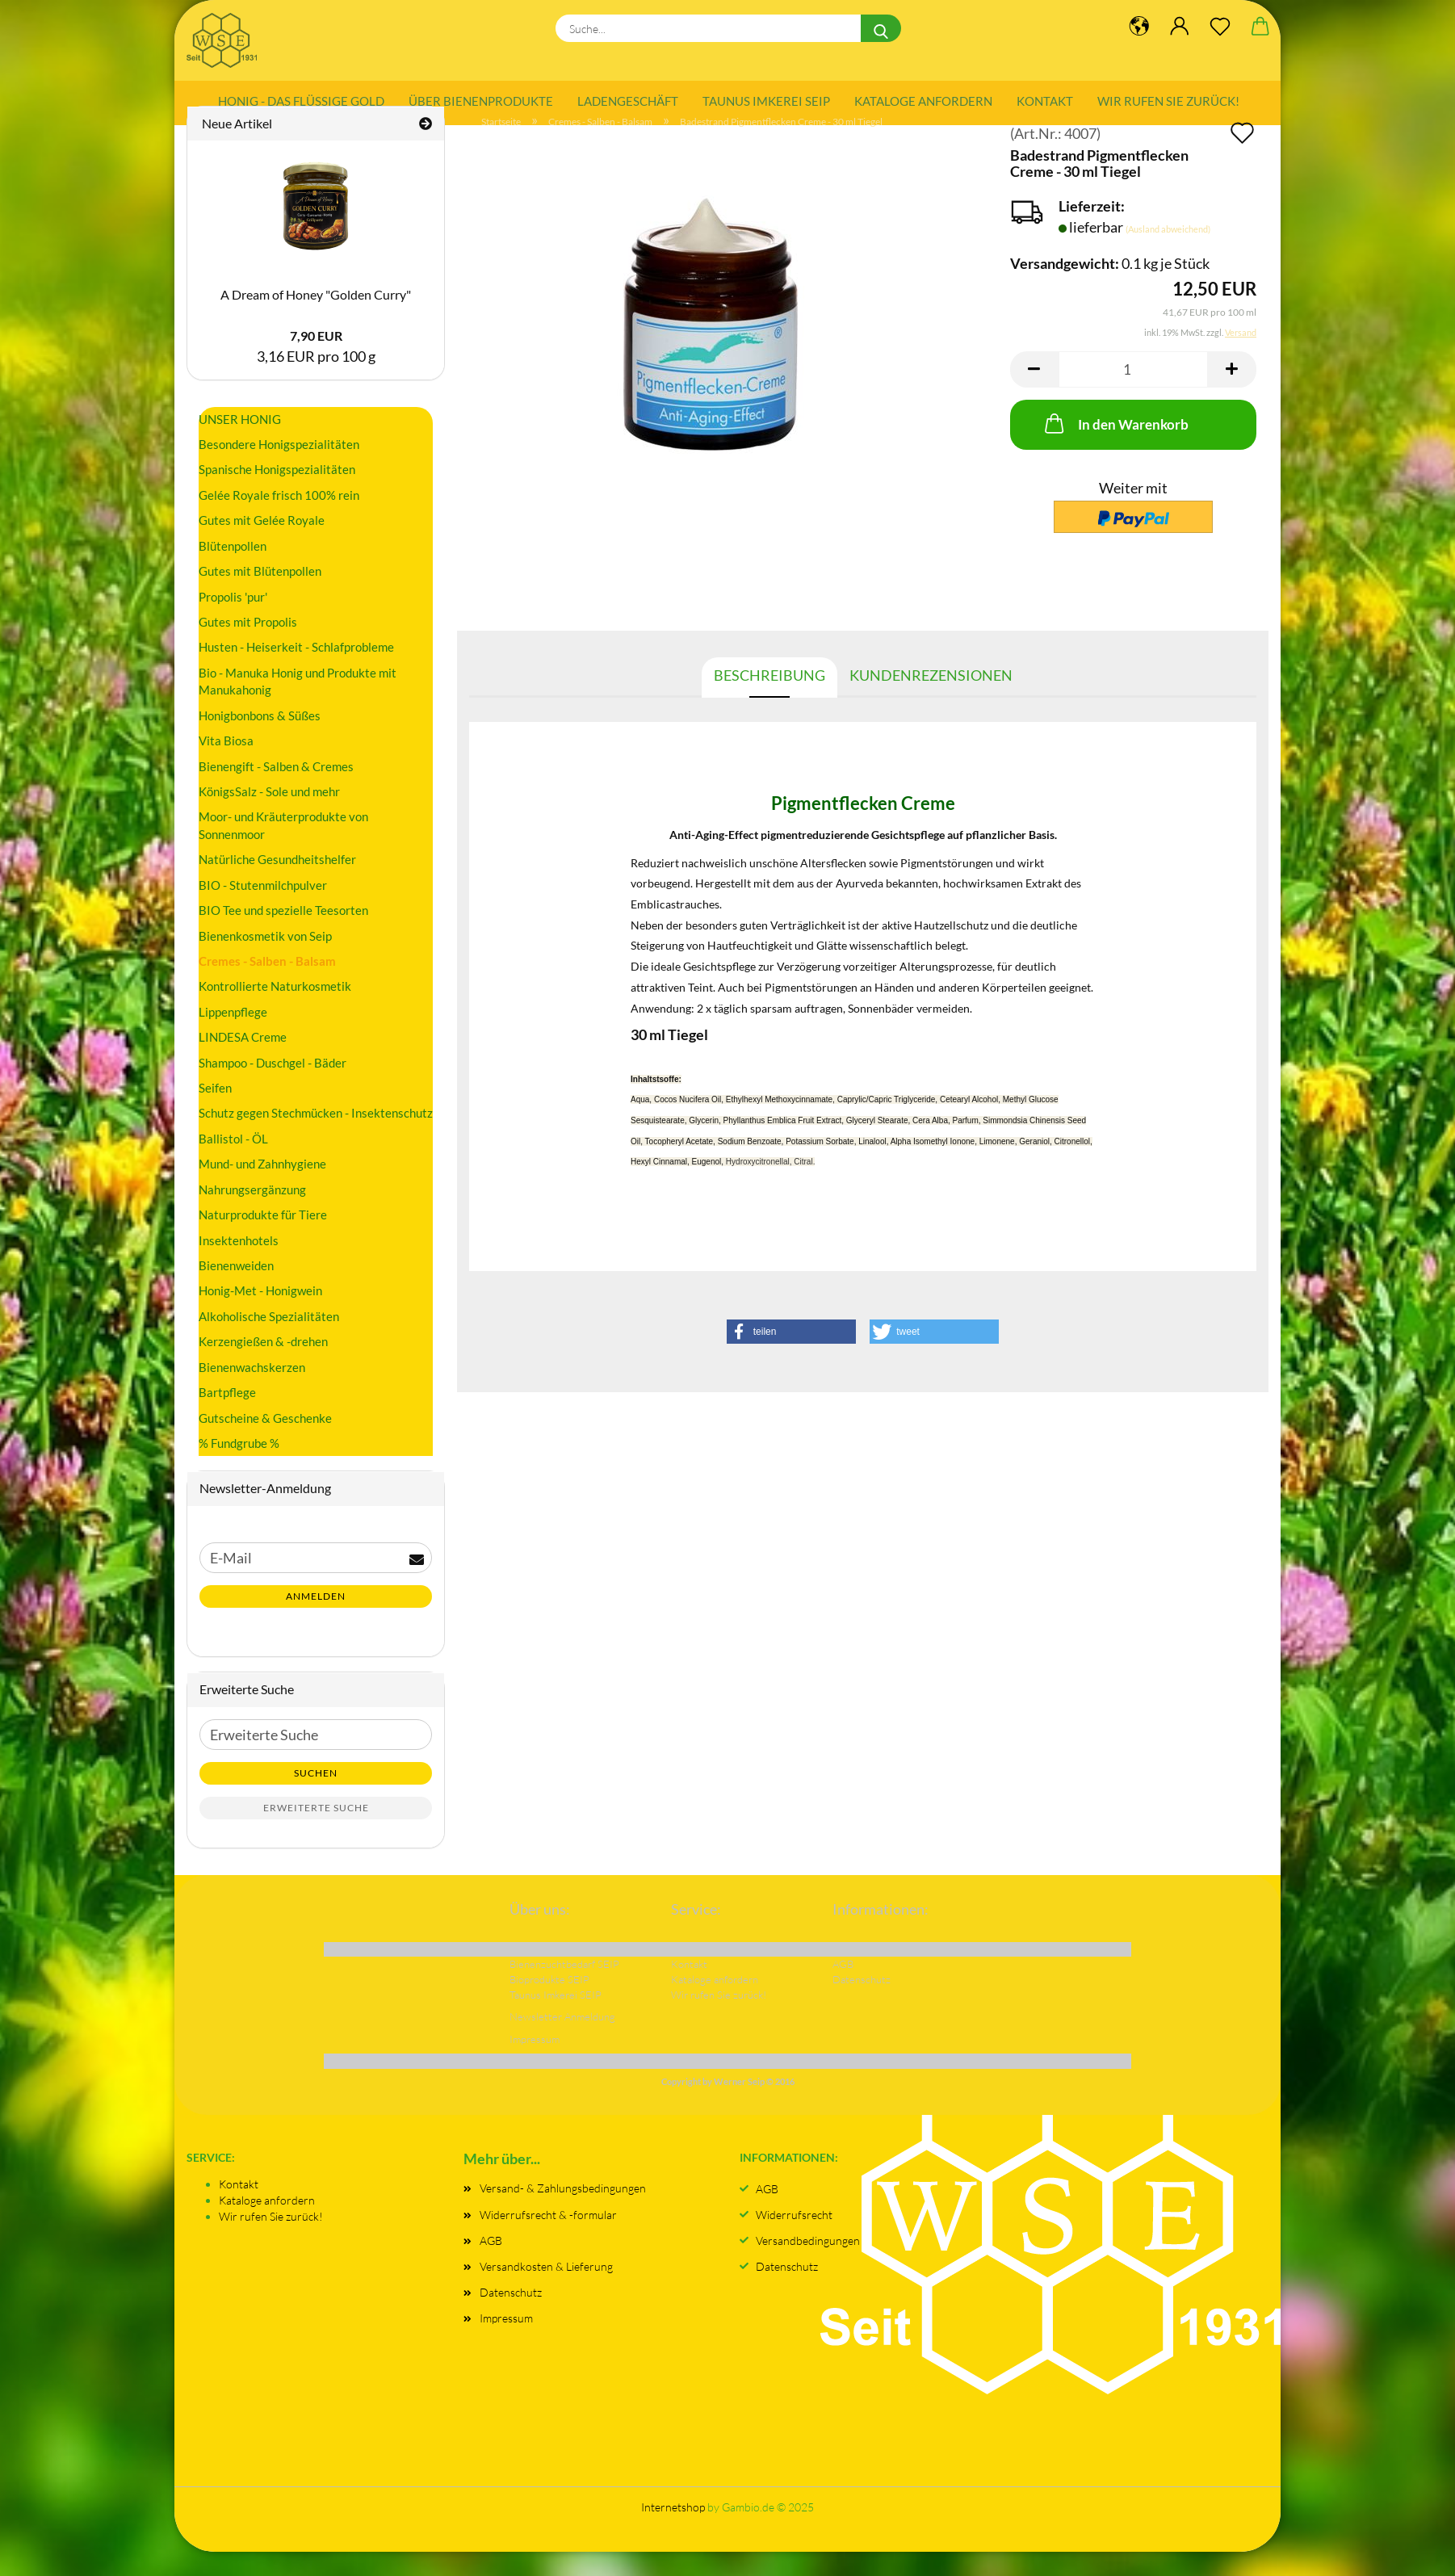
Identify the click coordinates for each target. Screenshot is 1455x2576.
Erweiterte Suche (316, 1831)
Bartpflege (227, 1416)
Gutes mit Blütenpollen (260, 595)
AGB (491, 2264)
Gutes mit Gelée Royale (262, 544)
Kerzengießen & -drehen (263, 1365)
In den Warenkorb (1115, 446)
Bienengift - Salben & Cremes (276, 789)
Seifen (215, 1111)
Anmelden (316, 1620)
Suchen (316, 1796)
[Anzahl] (1133, 393)
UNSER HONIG (240, 442)
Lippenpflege (233, 1035)
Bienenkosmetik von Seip (265, 959)
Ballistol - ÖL (233, 1162)
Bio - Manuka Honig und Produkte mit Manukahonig (297, 704)
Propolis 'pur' (233, 620)
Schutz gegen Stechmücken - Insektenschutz (316, 1137)
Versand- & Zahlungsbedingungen (563, 2212)
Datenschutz (511, 2316)
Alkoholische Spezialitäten (269, 1339)
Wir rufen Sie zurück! (1168, 101)
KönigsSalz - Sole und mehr (269, 815)
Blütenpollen (232, 569)
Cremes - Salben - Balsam (267, 984)
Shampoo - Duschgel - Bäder (272, 1086)
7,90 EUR (316, 359)
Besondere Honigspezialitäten (279, 467)
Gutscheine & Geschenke (265, 1441)
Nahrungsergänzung (252, 1213)
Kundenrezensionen (931, 698)
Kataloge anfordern (923, 101)
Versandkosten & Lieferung (546, 2290)
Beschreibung (769, 698)
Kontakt (1045, 101)
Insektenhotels (239, 1264)
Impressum (506, 2342)
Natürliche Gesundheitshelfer (277, 883)
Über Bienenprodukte (481, 101)
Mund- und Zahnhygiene (262, 1188)
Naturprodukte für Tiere (263, 1238)
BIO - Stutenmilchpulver (263, 908)
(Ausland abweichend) (1168, 252)
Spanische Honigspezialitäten (277, 493)
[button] (1034, 393)
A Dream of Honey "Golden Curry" (315, 317)
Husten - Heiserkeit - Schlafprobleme (296, 671)
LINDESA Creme (243, 1061)
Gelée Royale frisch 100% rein (279, 518)
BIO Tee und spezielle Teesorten (283, 934)
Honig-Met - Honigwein (260, 1314)
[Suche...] (881, 28)
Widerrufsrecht (794, 2238)
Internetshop (673, 2531)
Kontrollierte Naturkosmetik (275, 1010)
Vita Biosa (226, 764)
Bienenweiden (236, 1289)
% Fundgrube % (239, 1466)
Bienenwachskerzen (252, 1390)
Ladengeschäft (627, 101)
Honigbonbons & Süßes (260, 739)
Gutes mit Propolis (248, 645)
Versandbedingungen (808, 2264)
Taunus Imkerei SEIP (766, 101)
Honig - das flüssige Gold (301, 101)
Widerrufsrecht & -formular (548, 2238)
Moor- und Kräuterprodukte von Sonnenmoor (283, 849)
